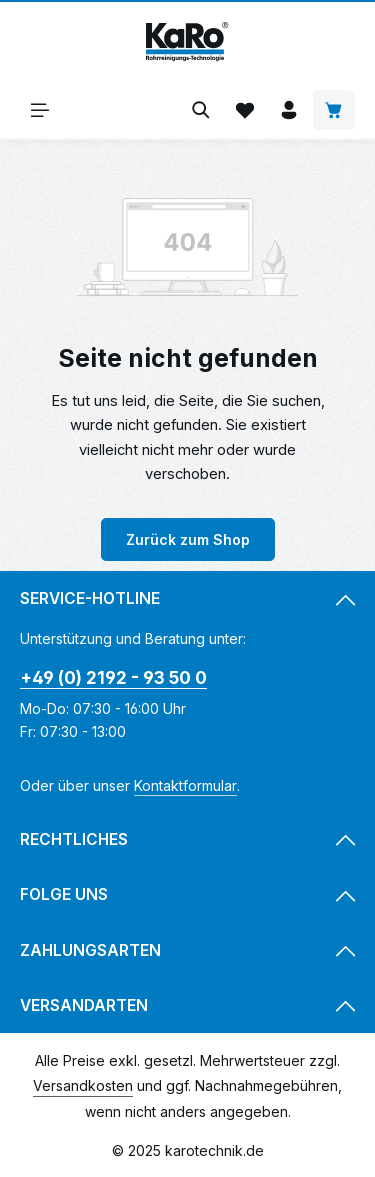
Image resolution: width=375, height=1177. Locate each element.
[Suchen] (201, 110)
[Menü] (40, 110)
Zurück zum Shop (188, 539)
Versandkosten (83, 1085)
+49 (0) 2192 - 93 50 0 (113, 677)
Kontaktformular (185, 785)
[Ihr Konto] (289, 110)
